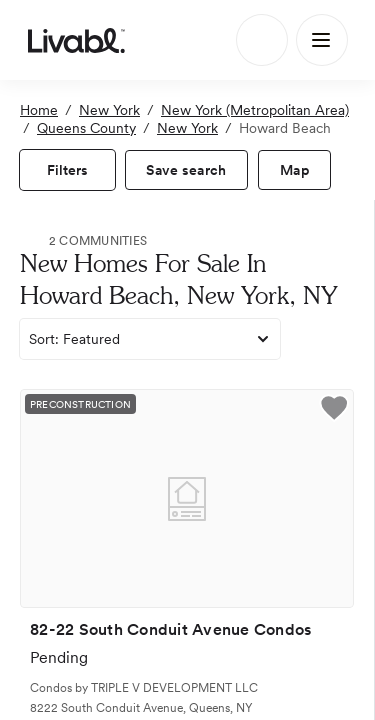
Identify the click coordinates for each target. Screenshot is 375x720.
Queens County (86, 128)
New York (109, 110)
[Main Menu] (322, 40)
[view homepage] (76, 40)
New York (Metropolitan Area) (255, 110)
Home (39, 110)
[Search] (262, 40)
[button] (334, 411)
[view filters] (67, 170)
